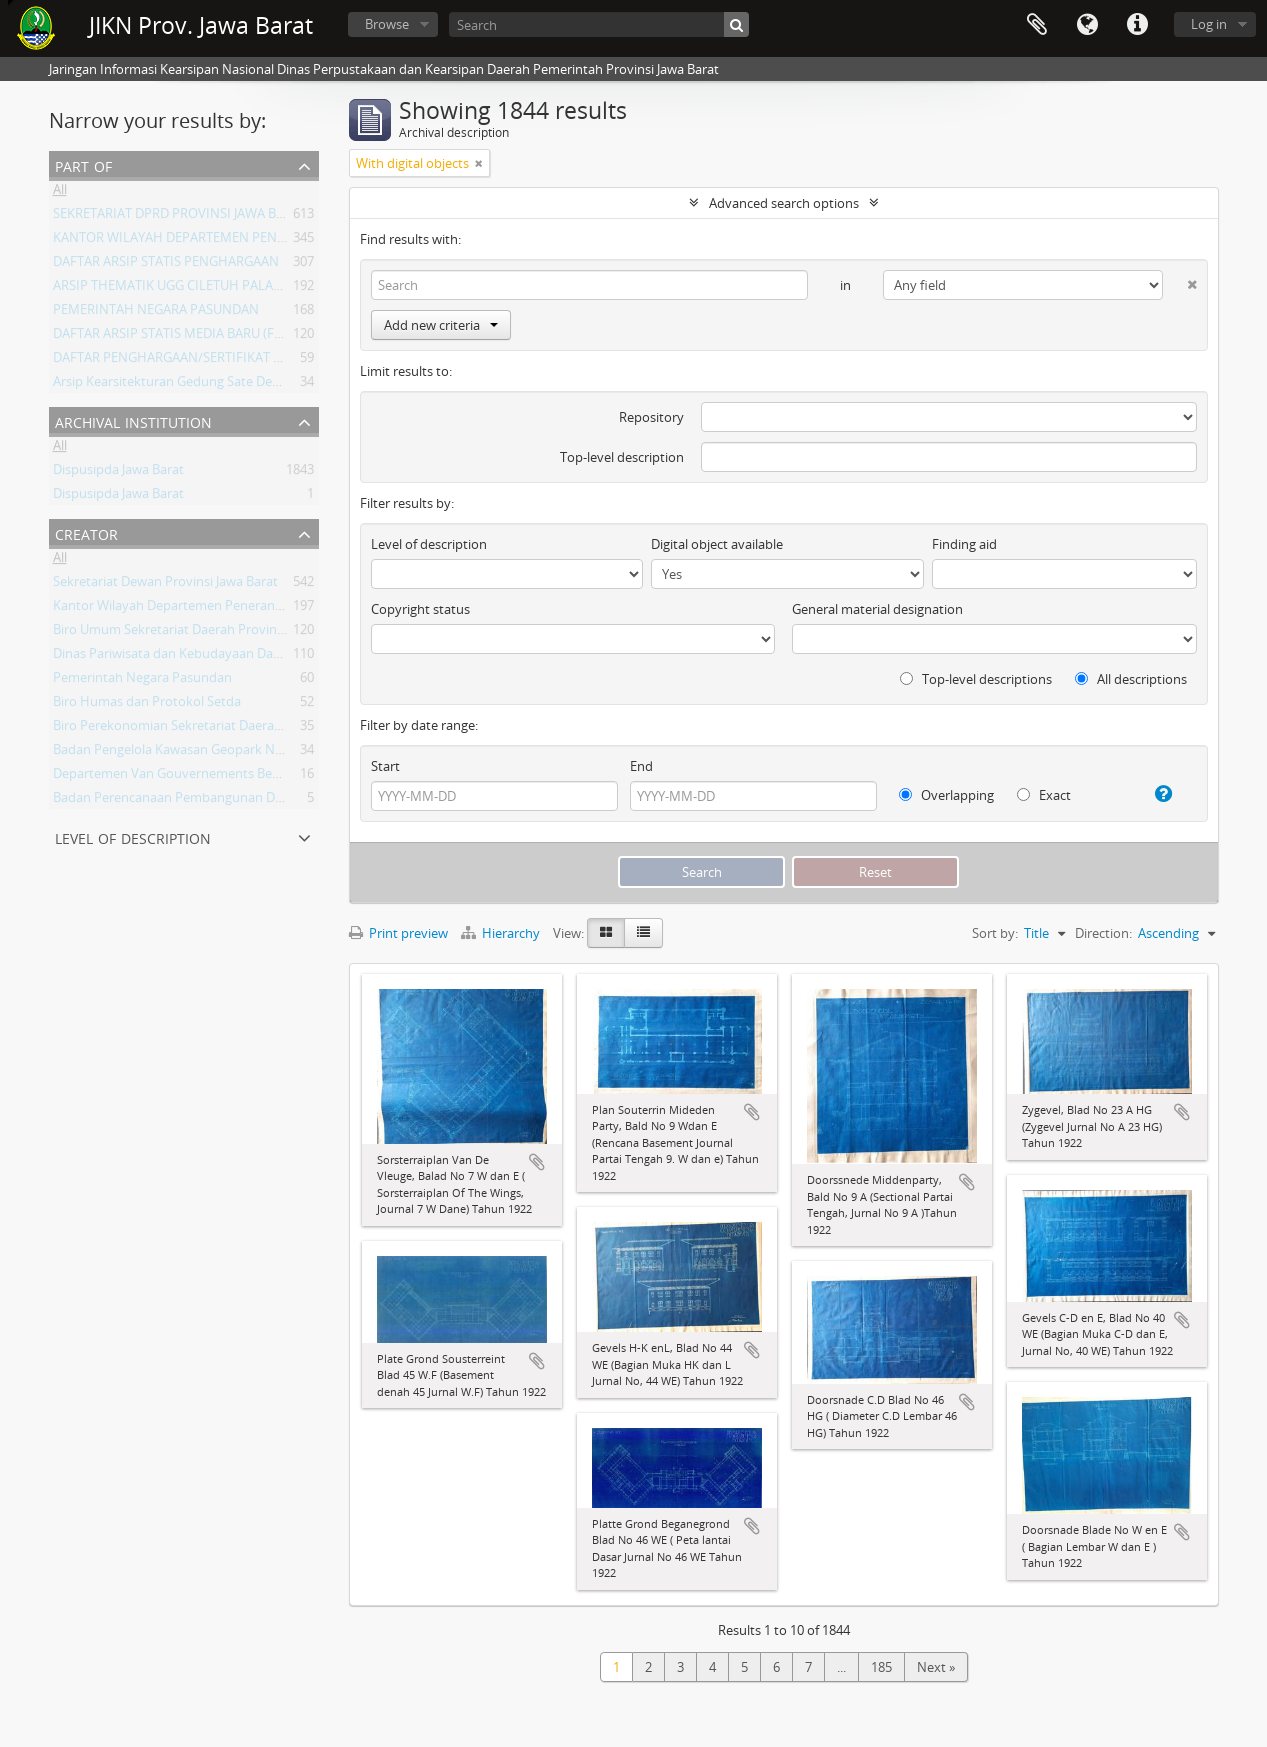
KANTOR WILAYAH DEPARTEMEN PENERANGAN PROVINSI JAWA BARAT (264, 241)
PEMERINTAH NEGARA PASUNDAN (156, 313)
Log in (1209, 24)
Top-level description (622, 457)
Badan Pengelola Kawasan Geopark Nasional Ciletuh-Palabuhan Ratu (257, 753)
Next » (936, 1667)
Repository (651, 417)
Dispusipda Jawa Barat (118, 473)
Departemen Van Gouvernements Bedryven (183, 777)
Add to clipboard (537, 1162)
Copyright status (420, 609)
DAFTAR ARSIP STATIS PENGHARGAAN (166, 265)
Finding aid (964, 544)
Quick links (1137, 25)
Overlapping (946, 795)
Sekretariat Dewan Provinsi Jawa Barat (165, 585)
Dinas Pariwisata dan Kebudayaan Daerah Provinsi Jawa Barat (234, 657)
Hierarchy (502, 933)
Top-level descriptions (976, 679)
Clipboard (1037, 25)
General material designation (877, 609)
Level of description (133, 836)
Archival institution (133, 420)
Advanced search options (784, 203)
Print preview (398, 933)
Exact (1044, 795)
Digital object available (717, 544)
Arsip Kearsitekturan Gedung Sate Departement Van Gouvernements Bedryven (287, 385)
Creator (86, 532)
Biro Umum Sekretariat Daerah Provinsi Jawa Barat (202, 633)
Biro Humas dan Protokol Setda (147, 705)
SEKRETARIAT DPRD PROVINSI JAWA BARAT (180, 217)
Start (385, 766)
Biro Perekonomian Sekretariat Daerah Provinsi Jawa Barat (225, 729)
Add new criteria (441, 325)
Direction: (1103, 933)
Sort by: (995, 933)
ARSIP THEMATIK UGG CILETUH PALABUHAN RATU (203, 289)
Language (1087, 25)
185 (881, 1667)
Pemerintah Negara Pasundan (142, 681)
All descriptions (1131, 679)
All (60, 193)
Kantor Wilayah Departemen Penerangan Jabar (191, 609)
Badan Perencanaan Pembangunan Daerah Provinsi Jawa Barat (239, 801)
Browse (387, 24)
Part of (83, 164)
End (641, 766)
